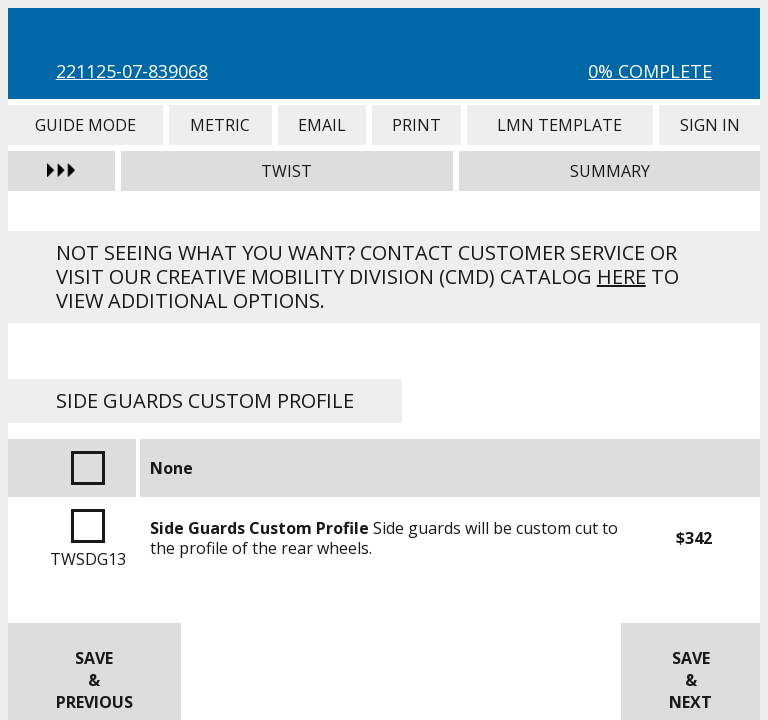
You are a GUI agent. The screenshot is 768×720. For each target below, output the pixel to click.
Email (322, 125)
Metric (220, 125)
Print (416, 125)
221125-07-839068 (132, 71)
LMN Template (560, 125)
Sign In (710, 125)
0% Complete (650, 71)
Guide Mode (85, 125)
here (621, 276)
